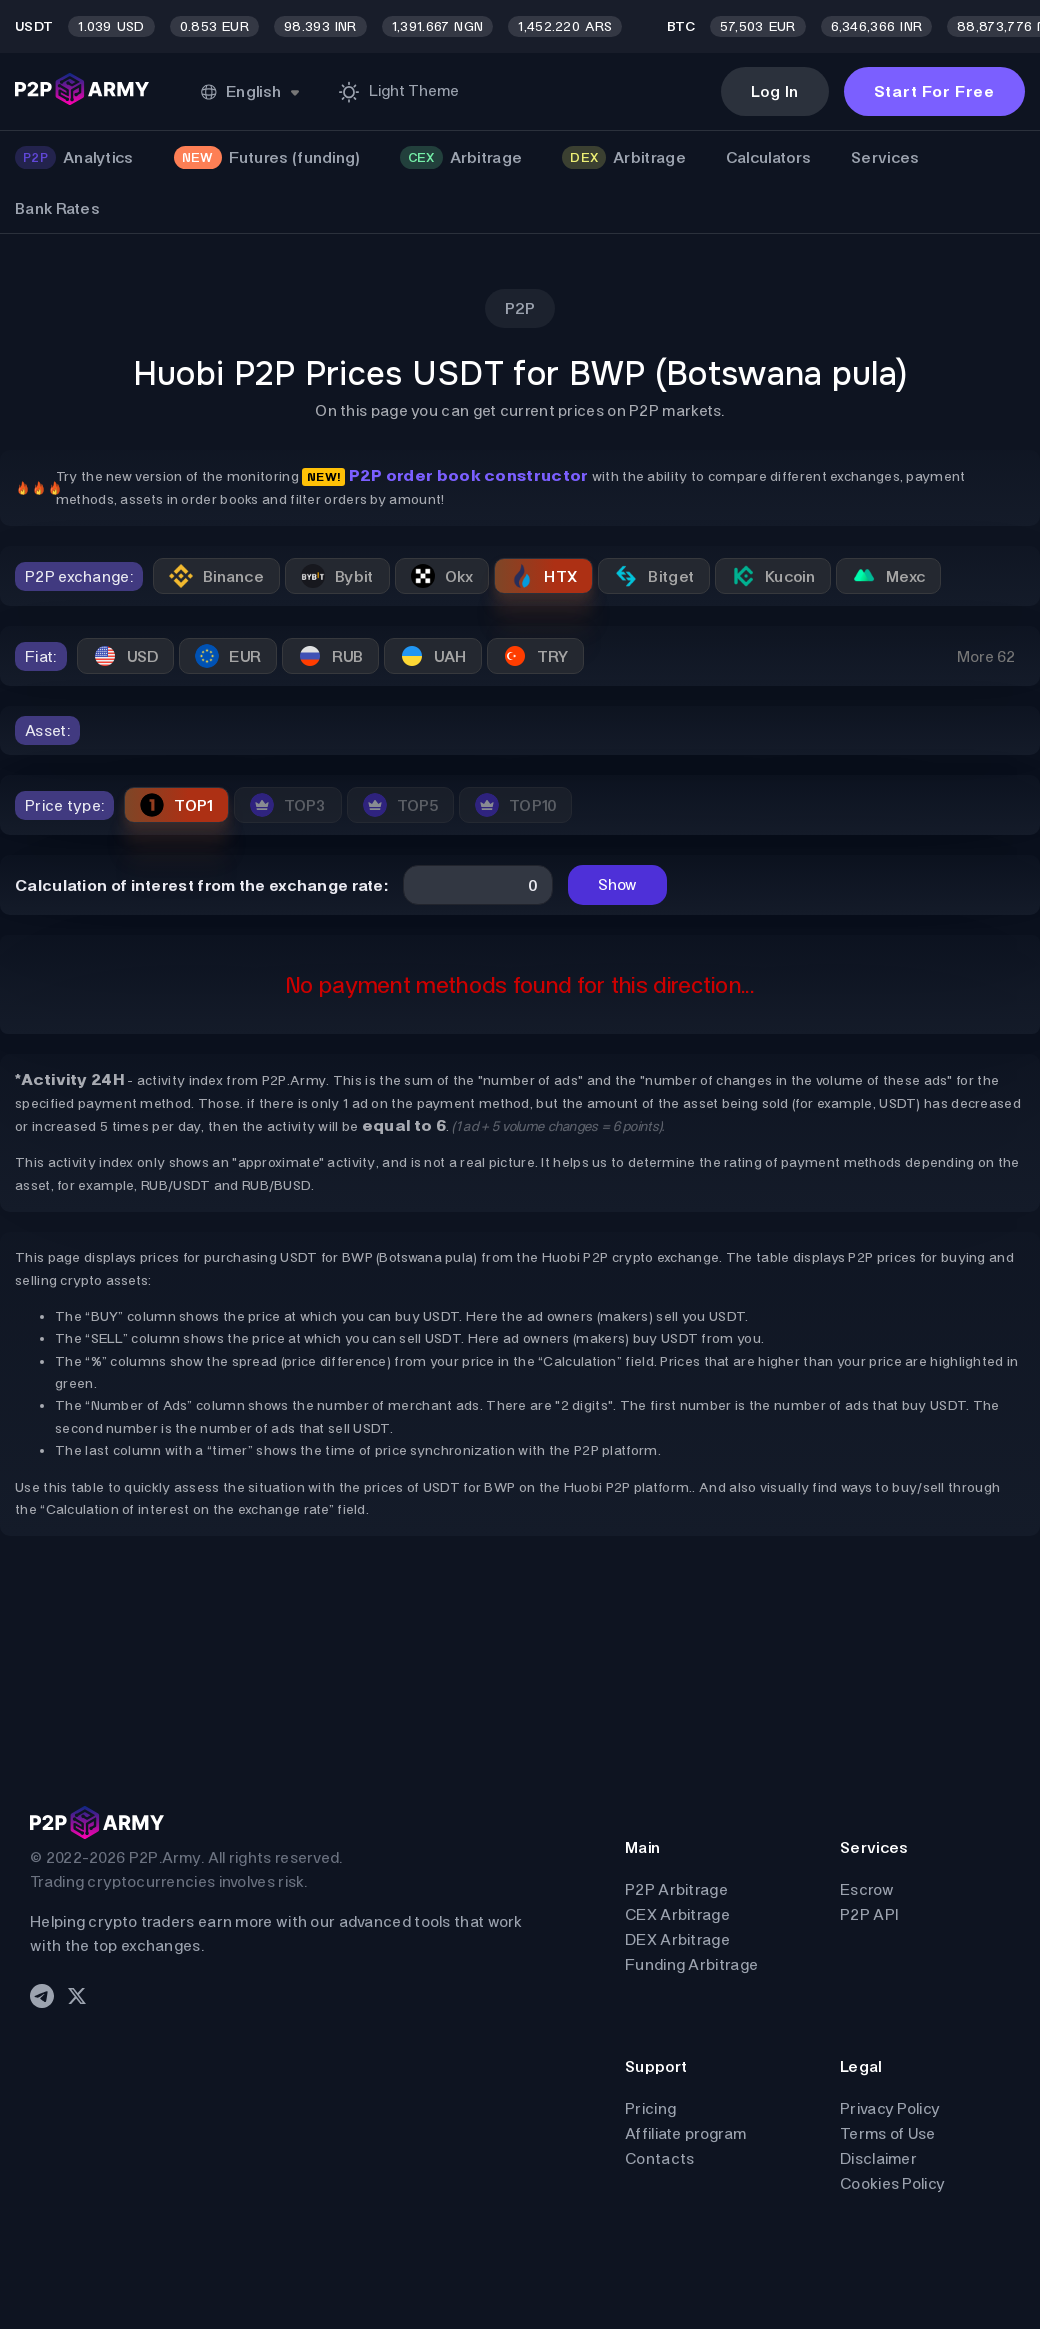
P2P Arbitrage (676, 1889)
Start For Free (934, 91)
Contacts (659, 2158)
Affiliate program (685, 2133)
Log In (775, 91)
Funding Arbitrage (691, 1964)
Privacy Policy (890, 2108)
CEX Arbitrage (677, 1914)
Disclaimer (878, 2158)
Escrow (867, 1889)
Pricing (650, 2108)
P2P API (869, 1914)
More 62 (986, 656)
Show (617, 884)
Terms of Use (888, 2133)
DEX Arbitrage (677, 1939)
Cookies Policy (892, 2183)
